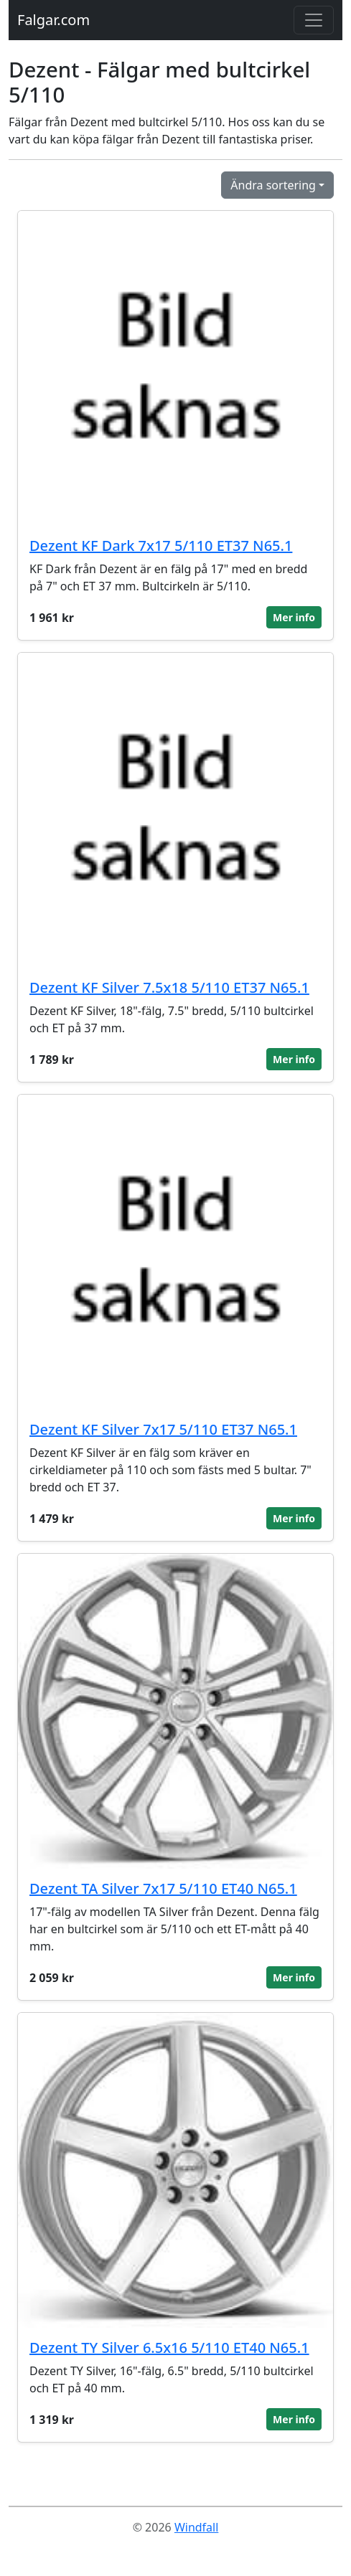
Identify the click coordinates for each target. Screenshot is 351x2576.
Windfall (196, 2527)
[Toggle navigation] (314, 20)
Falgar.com (53, 19)
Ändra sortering (273, 185)
